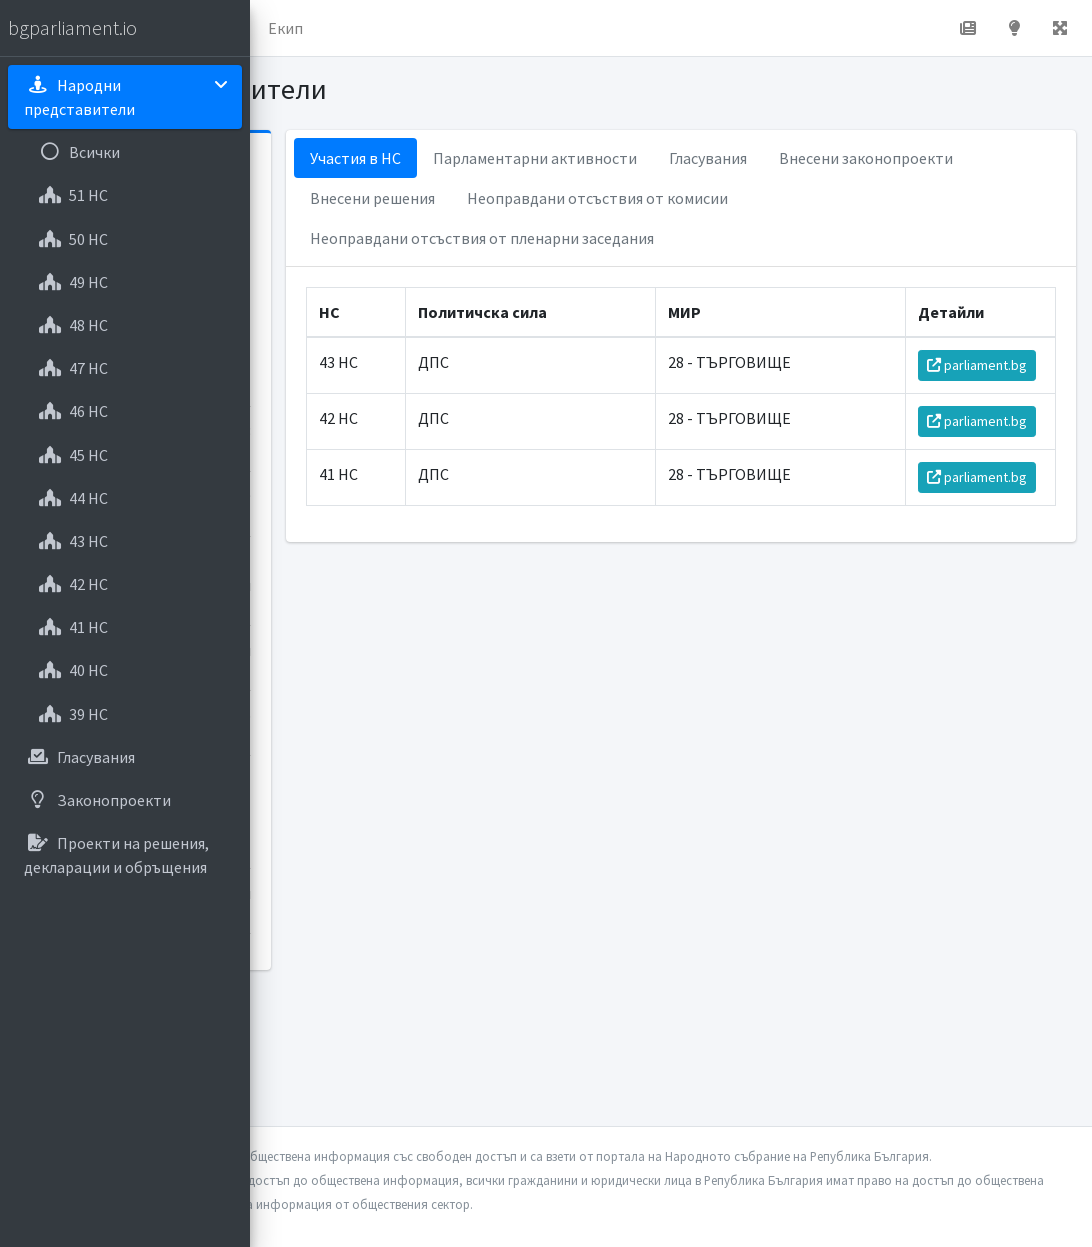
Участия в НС (541, 158)
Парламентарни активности (721, 158)
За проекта (444, 28)
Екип (534, 28)
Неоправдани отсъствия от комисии (626, 238)
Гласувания (894, 158)
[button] (281, 28)
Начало (346, 28)
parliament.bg (985, 416)
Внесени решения (764, 198)
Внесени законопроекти (583, 198)
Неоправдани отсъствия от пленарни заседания (668, 278)
